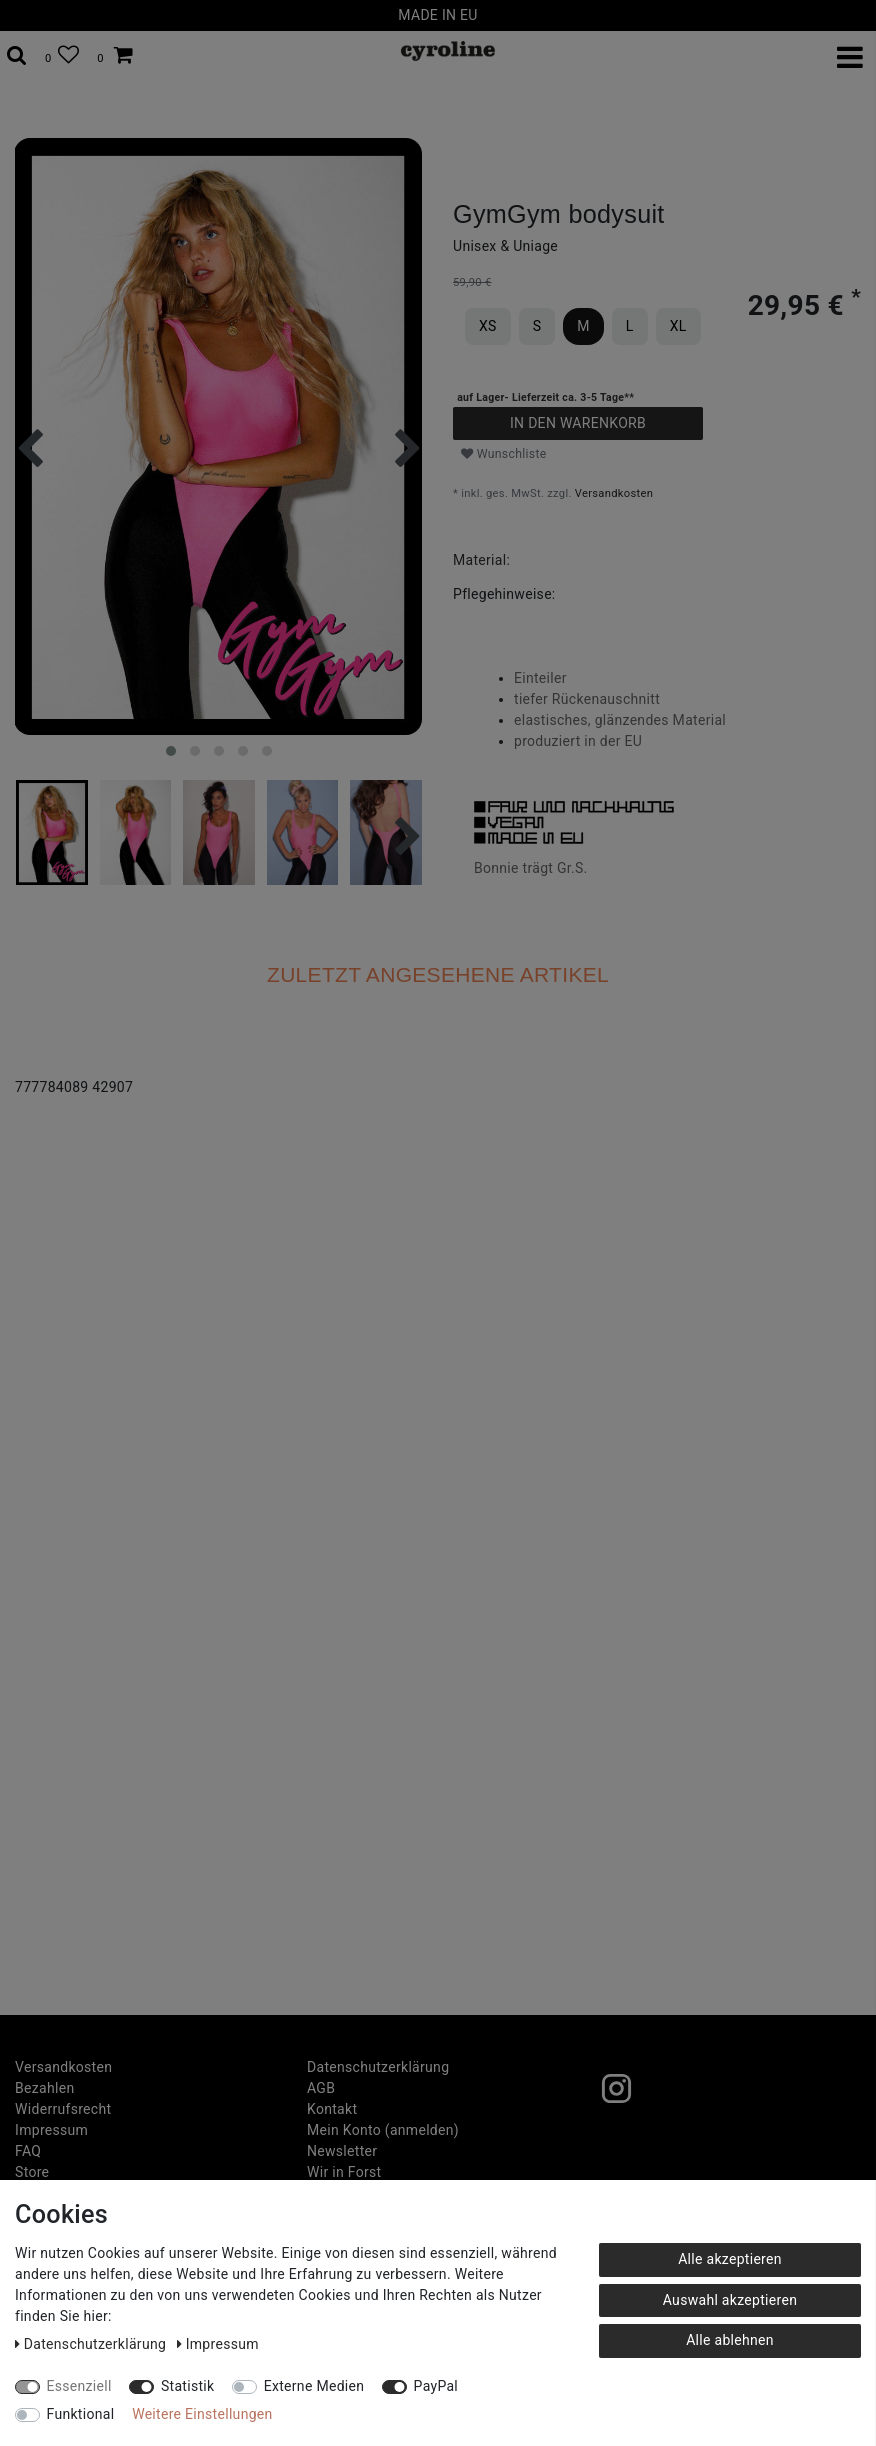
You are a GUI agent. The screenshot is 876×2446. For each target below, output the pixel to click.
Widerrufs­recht (63, 2109)
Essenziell (79, 2386)
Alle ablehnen (730, 2340)
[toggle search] (17, 56)
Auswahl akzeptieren (730, 2300)
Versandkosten (614, 493)
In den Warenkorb (578, 423)
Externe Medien (314, 2386)
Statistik (188, 2386)
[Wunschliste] (62, 56)
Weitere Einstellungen (202, 2414)
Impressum (51, 2130)
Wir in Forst (344, 2172)
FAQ (28, 2151)
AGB (321, 2088)
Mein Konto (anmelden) (383, 2130)
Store (32, 2172)
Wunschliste (504, 454)
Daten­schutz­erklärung (378, 2067)
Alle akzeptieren (730, 2259)
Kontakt (332, 2109)
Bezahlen (44, 2088)
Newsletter (342, 2151)
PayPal (436, 2386)
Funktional (81, 2414)
